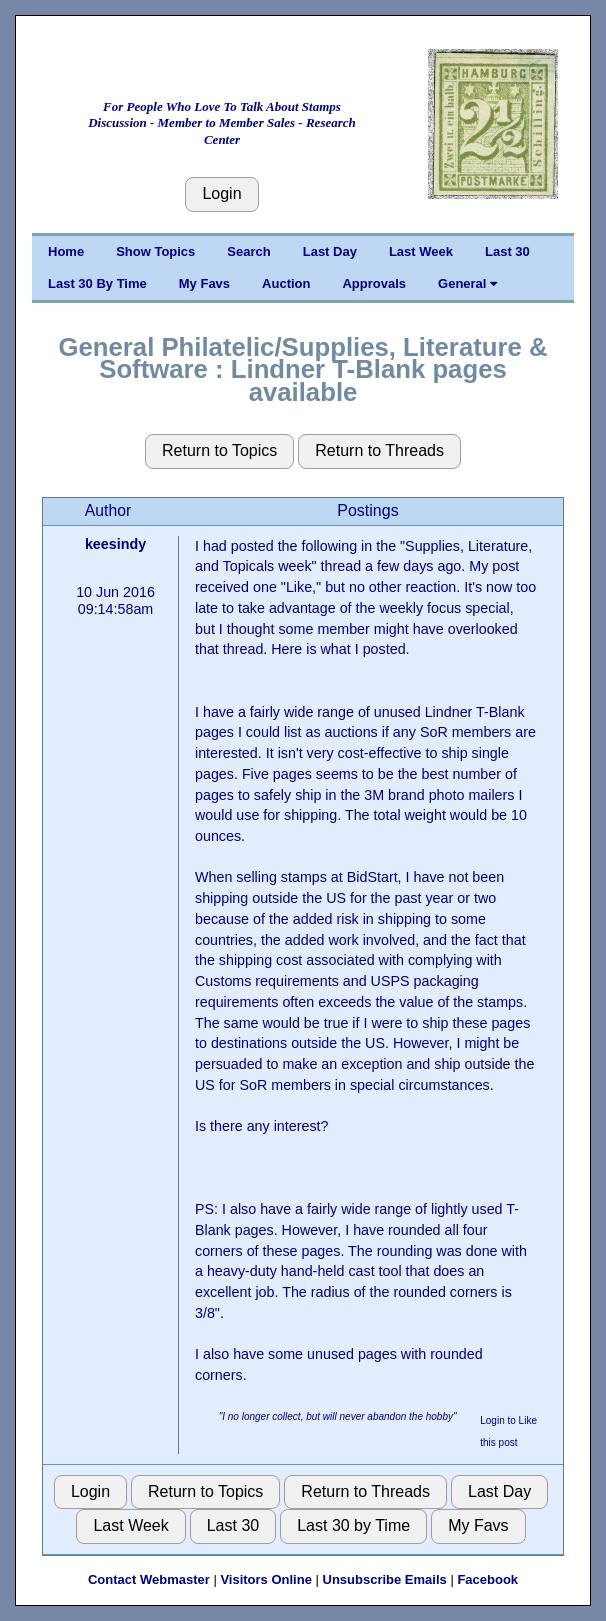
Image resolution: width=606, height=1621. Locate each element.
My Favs (204, 283)
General (467, 283)
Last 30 (507, 251)
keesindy (115, 544)
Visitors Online (266, 1579)
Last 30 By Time (97, 283)
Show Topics (155, 251)
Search (248, 251)
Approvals (374, 283)
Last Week (421, 251)
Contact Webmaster (149, 1579)
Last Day (330, 251)
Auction (286, 283)
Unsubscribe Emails (385, 1579)
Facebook (487, 1579)
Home (66, 251)
